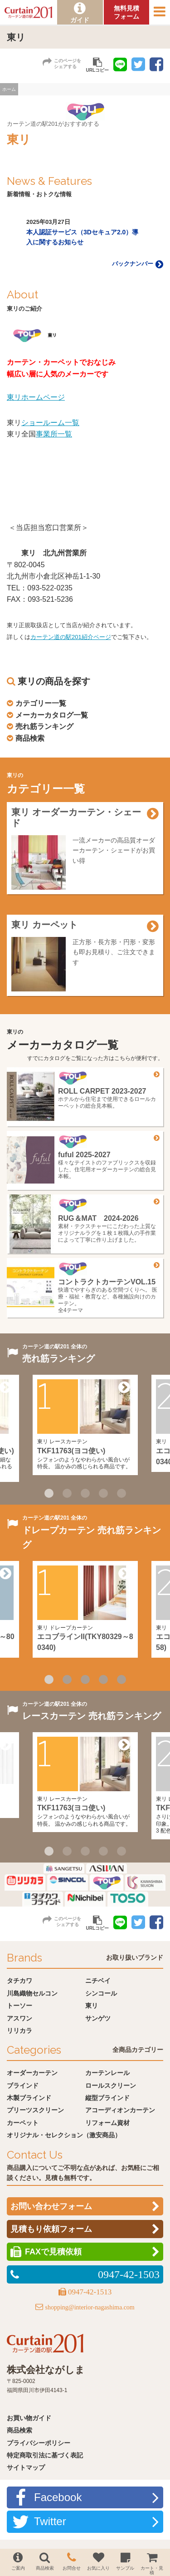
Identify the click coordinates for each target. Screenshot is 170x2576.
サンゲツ (98, 2018)
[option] (85, 232)
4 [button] (103, 1493)
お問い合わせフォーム (51, 2206)
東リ (91, 2005)
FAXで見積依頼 (53, 2251)
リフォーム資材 (107, 2122)
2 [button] (67, 1493)
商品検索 (29, 738)
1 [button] (48, 1493)
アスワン (19, 2018)
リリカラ (19, 2030)
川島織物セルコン (32, 1993)
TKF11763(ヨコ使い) (71, 1451)
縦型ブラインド (107, 2097)
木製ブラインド (29, 2097)
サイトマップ (26, 2467)
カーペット (23, 2122)
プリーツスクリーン (35, 2110)
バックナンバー (137, 263)
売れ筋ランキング (44, 726)
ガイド (79, 20)
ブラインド (23, 2085)
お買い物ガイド (29, 2418)
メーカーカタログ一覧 (51, 715)
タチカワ (19, 1980)
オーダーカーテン (32, 2072)
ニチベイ (98, 1980)
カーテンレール (107, 2072)
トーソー (19, 2005)
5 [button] (121, 1493)
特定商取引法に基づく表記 (45, 2455)
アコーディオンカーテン (120, 2110)
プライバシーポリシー (38, 2443)
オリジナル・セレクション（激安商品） (64, 2135)
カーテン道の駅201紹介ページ (70, 637)
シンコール (101, 1993)
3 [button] (85, 1493)
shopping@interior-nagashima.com (89, 2307)
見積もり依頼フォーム (51, 2229)
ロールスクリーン (110, 2085)
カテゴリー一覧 (40, 703)
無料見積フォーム (126, 12)
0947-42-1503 (129, 2274)
